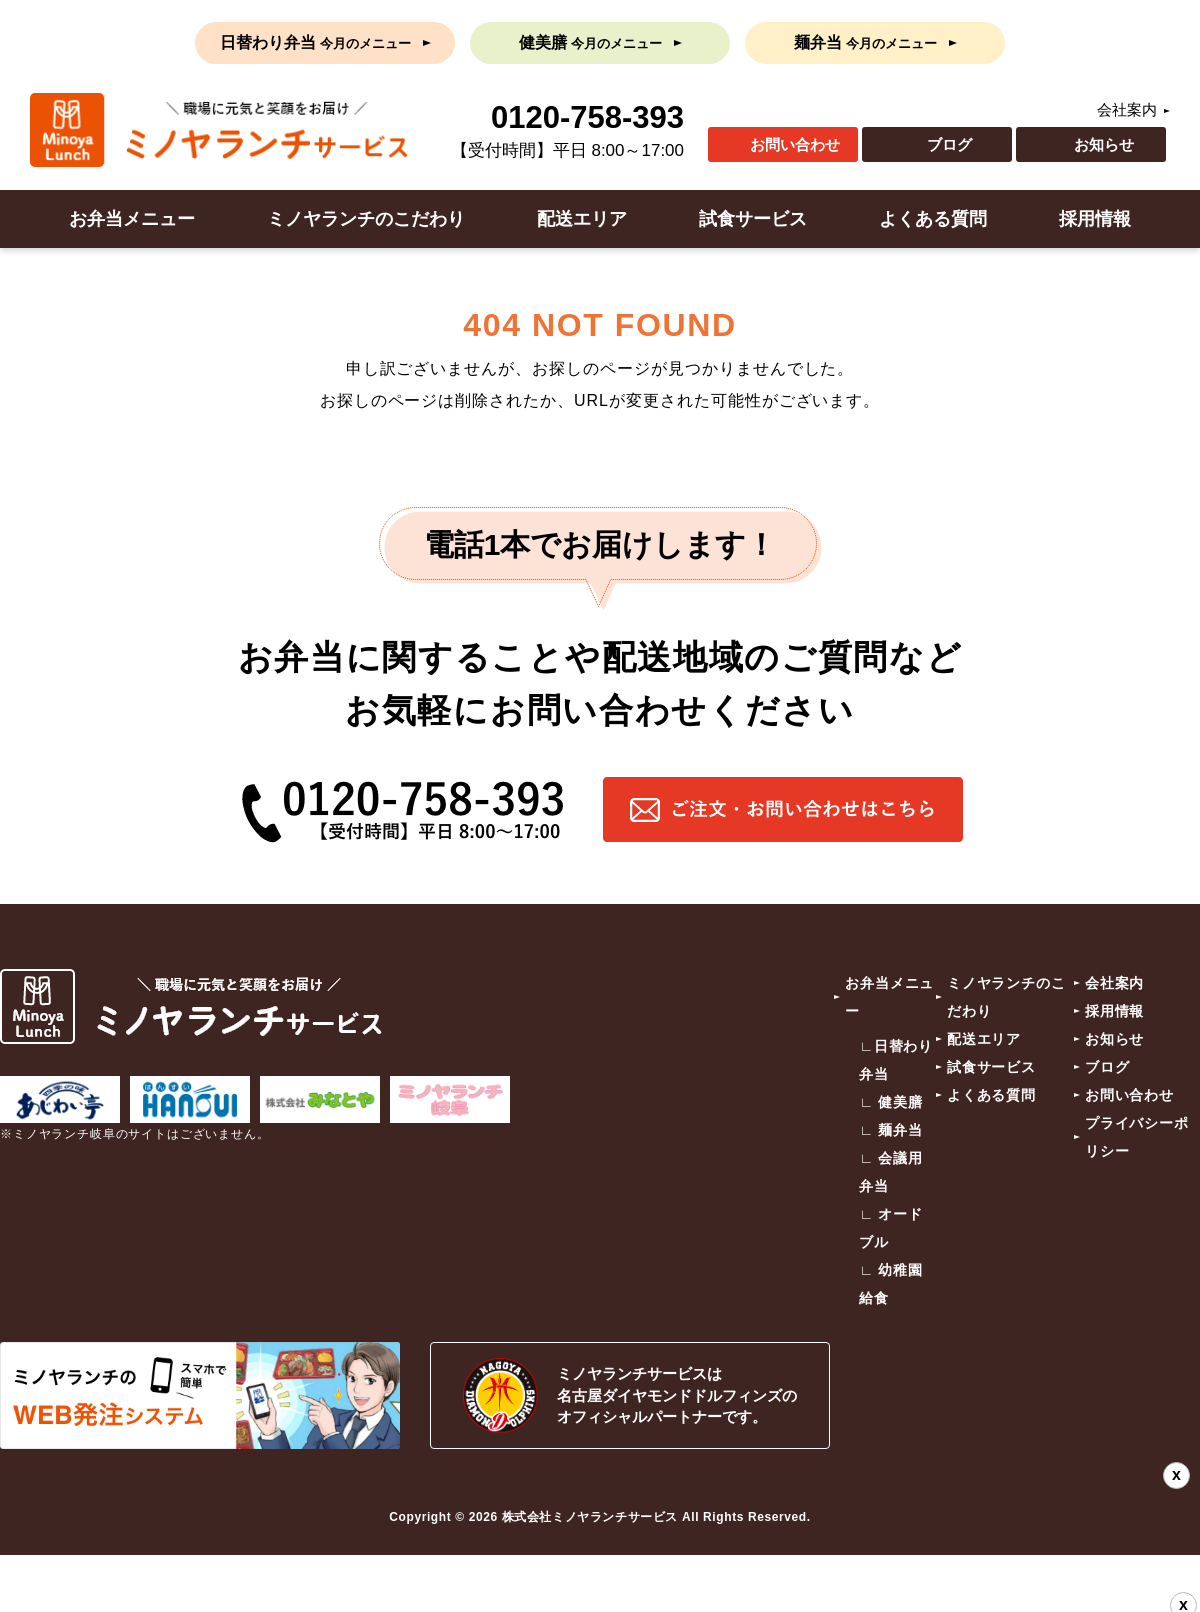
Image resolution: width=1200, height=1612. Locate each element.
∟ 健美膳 (891, 1102)
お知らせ (1104, 144)
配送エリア (582, 219)
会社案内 (1127, 109)
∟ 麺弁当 (891, 1130)
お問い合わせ (795, 144)
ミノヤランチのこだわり (366, 219)
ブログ (949, 144)
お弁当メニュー (132, 219)
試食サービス (753, 219)
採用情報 (1095, 219)
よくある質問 (933, 219)
